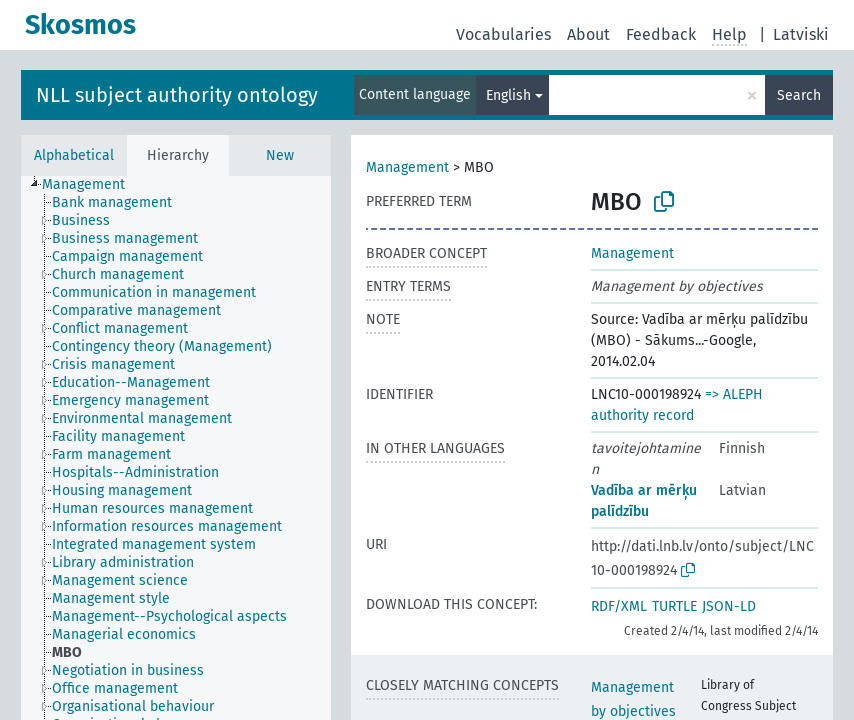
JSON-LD (729, 606)
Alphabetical (74, 155)
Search (799, 95)
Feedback (661, 34)
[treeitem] (92, 185)
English (508, 95)
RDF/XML (619, 606)
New (280, 155)
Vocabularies (503, 34)
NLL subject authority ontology (177, 95)
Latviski (801, 34)
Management (407, 167)
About (588, 34)
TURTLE (674, 606)
